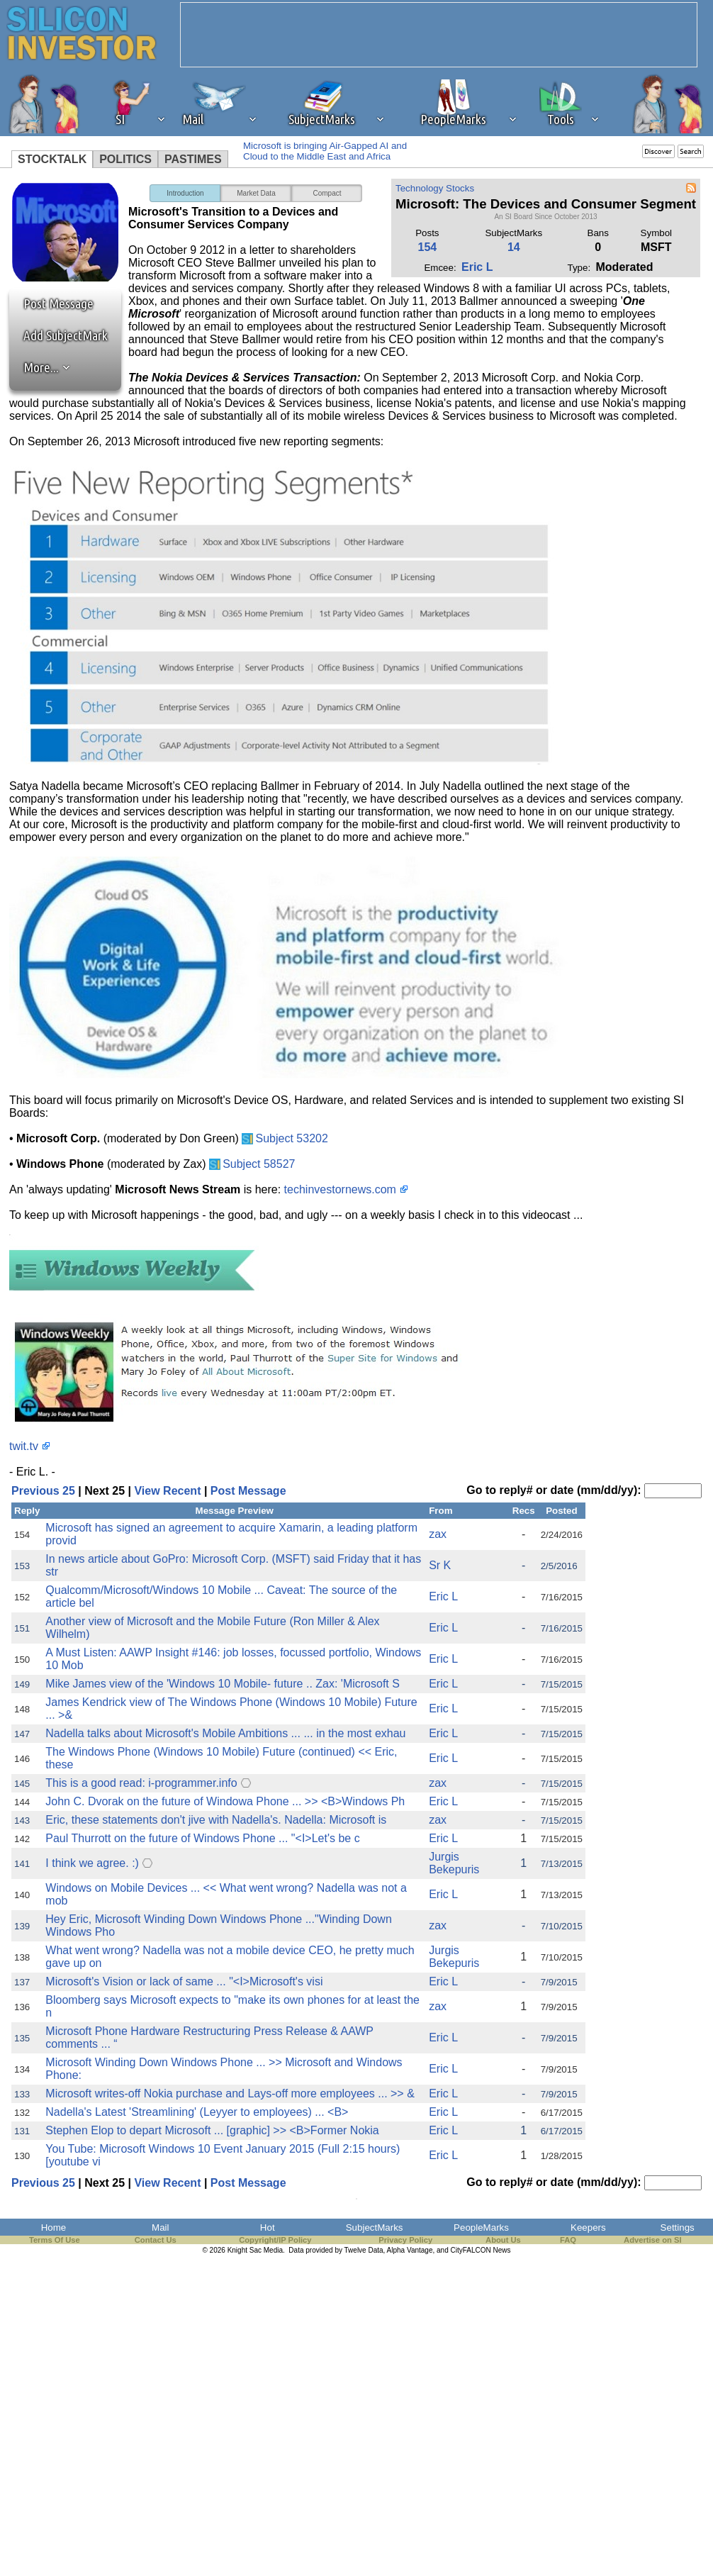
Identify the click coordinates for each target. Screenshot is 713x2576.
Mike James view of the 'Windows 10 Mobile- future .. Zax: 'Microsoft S (222, 1684)
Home (54, 2227)
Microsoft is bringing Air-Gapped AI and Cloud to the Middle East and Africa (325, 151)
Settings (678, 2227)
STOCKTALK (52, 159)
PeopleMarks (481, 2227)
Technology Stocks (434, 188)
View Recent (167, 1491)
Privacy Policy (405, 2240)
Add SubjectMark (65, 335)
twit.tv (23, 1446)
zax (438, 1534)
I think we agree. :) (92, 1863)
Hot (267, 2227)
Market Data (256, 193)
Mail (160, 2227)
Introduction (185, 193)
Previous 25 (43, 1491)
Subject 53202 (292, 1138)
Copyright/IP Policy (275, 2240)
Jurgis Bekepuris (454, 1863)
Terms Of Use (54, 2240)
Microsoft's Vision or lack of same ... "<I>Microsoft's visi (183, 1981)
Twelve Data (363, 2250)
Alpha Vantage (410, 2250)
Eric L (477, 267)
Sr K (440, 1565)
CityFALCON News (481, 2250)
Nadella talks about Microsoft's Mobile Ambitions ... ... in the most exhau (225, 1733)
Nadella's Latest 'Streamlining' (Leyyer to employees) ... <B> (196, 2112)
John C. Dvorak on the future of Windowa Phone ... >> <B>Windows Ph (225, 1801)
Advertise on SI (652, 2240)
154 (427, 247)
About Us (503, 2240)
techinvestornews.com (340, 1189)
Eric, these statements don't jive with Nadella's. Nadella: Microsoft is (215, 1820)
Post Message (51, 303)
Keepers (588, 2227)
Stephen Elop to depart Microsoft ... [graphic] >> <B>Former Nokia (211, 2130)
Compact (327, 193)
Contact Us (155, 2240)
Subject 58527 (259, 1164)
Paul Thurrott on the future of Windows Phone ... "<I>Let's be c (202, 1838)
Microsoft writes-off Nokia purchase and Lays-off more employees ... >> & (230, 2093)
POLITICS (125, 159)
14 (513, 247)
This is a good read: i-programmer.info (141, 1783)
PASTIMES (193, 159)
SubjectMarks (374, 2227)
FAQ (568, 2240)
